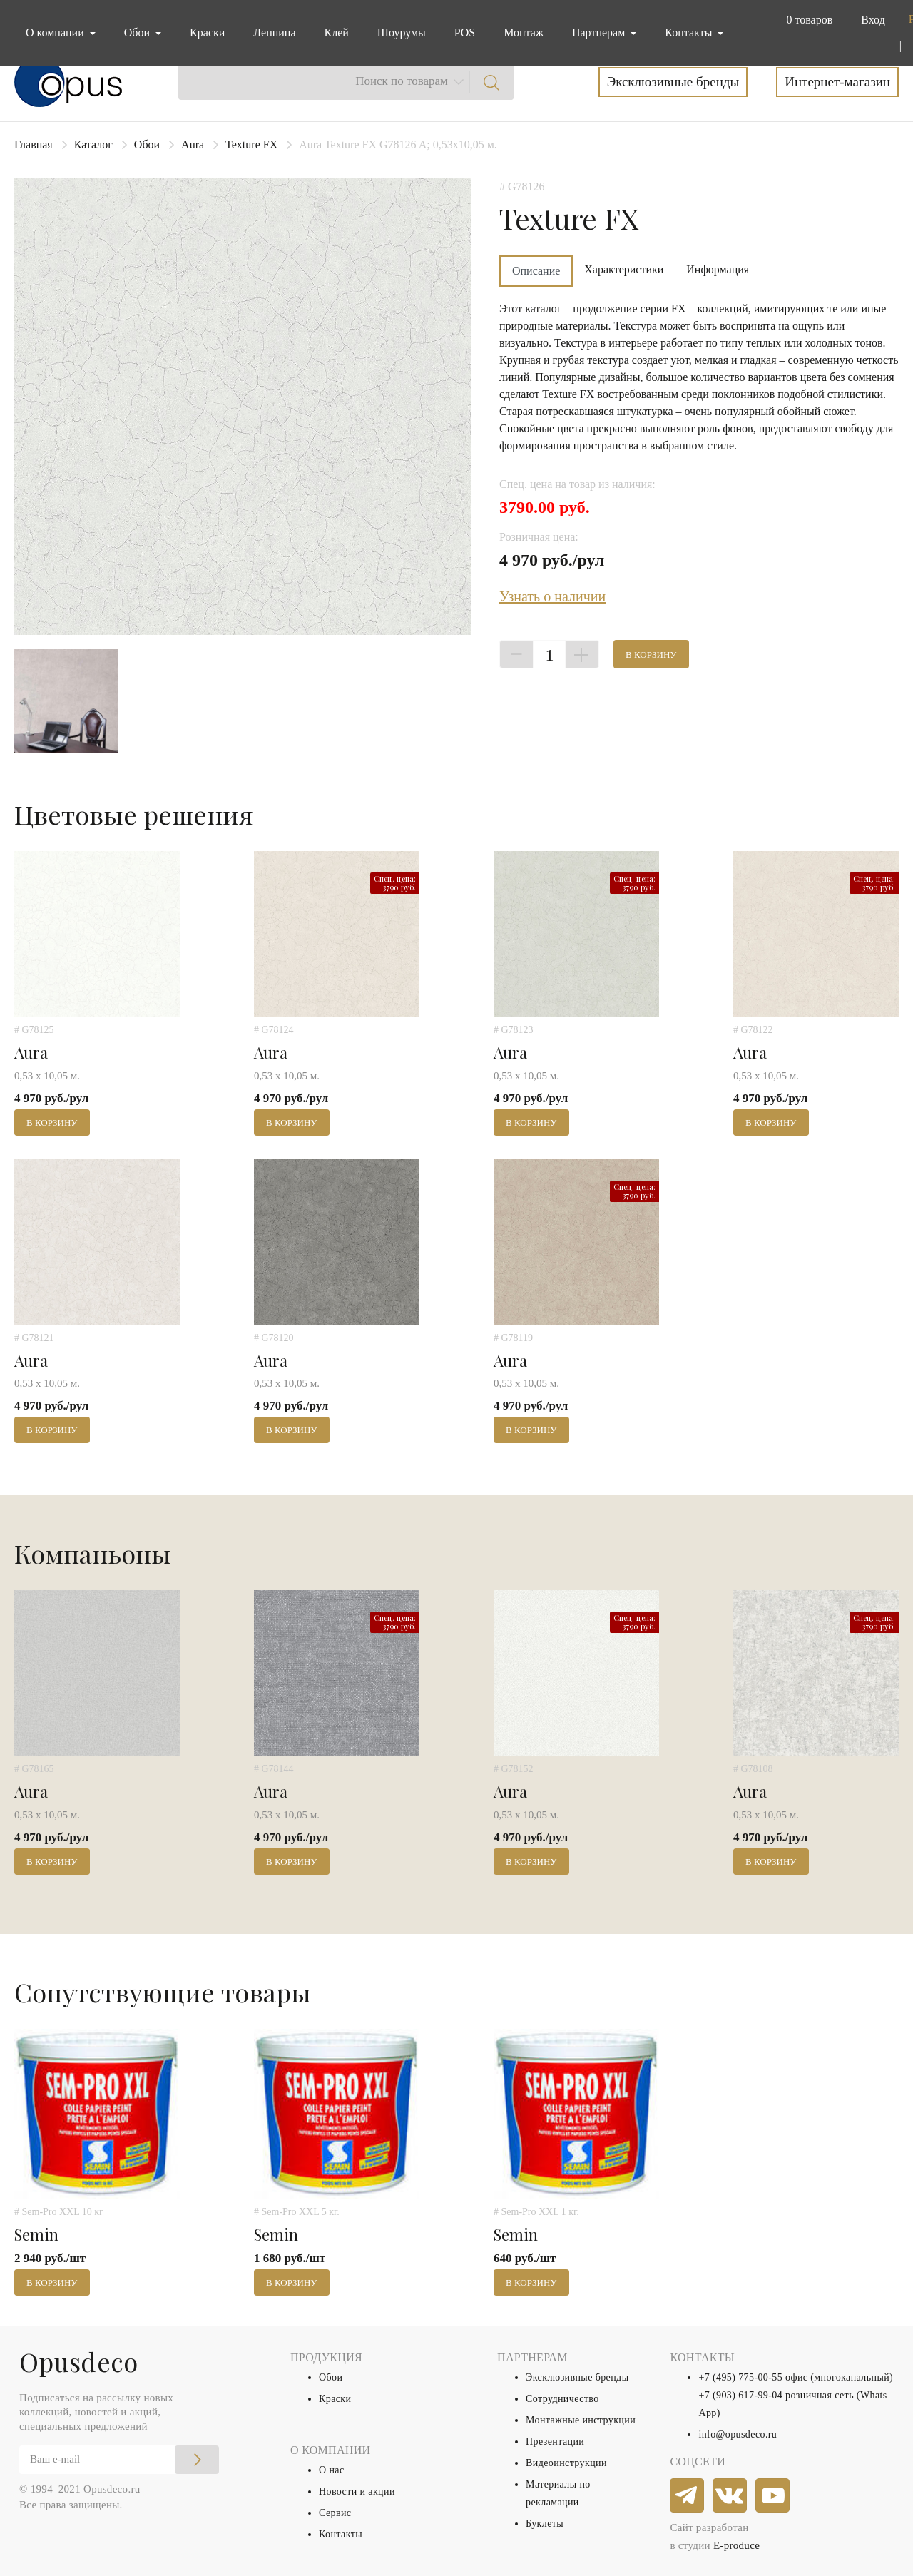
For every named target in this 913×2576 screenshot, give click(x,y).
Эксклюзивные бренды (673, 81)
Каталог (93, 144)
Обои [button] (138, 32)
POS (464, 32)
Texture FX (251, 144)
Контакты (340, 2534)
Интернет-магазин (837, 81)
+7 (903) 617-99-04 (740, 2395)
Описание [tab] (536, 271)
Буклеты (544, 2523)
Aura (192, 144)
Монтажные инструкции (581, 2420)
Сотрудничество (562, 2398)
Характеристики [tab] (623, 269)
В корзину (651, 654)
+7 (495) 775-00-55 (740, 2377)
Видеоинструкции (566, 2463)
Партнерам (600, 32)
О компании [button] (56, 32)
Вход (873, 20)
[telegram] (687, 2496)
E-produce (736, 2545)
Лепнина (274, 32)
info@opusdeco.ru (737, 2434)
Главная (33, 144)
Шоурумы (401, 32)
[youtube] (773, 2496)
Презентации (555, 2441)
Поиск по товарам (401, 81)
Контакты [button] (690, 32)
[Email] (119, 2459)
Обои (147, 144)
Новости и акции (357, 2491)
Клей (337, 32)
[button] (806, 20)
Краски (207, 32)
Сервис (335, 2513)
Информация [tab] (717, 269)
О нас (332, 2470)
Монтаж (524, 32)
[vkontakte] (730, 2496)
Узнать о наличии (552, 596)
